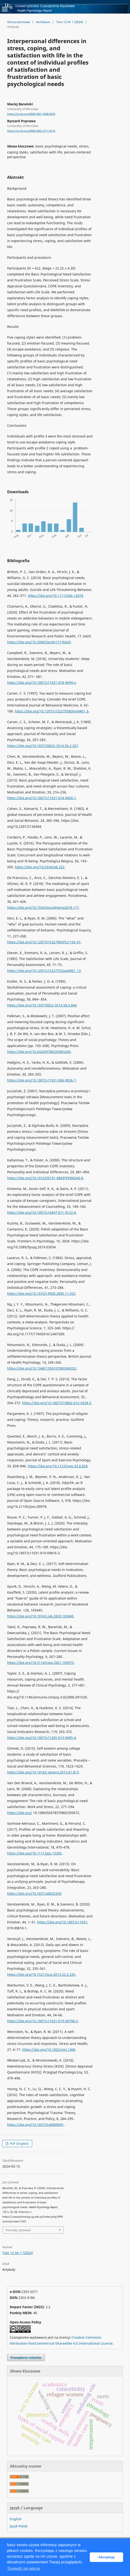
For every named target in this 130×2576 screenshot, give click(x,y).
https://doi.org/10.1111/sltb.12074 (55, 595)
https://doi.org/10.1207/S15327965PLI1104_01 (44, 942)
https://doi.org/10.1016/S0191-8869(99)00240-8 (45, 1178)
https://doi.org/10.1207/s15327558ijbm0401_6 (52, 711)
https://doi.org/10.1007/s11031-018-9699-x (41, 682)
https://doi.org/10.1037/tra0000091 (35, 2124)
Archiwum (43, 22)
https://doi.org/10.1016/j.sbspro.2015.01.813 (43, 1772)
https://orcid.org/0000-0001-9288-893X (31, 114)
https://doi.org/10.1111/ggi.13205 (34, 1853)
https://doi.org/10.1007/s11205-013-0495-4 (41, 1737)
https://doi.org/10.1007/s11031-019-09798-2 (42, 2021)
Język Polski (19, 2526)
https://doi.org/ (19, 1812)
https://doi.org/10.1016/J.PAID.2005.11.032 (41, 1293)
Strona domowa (18, 22)
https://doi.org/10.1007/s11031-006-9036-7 (41, 1080)
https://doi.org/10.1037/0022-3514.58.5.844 (42, 1005)
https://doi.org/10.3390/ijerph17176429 (39, 642)
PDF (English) (19, 2143)
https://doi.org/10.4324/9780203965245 (39, 1051)
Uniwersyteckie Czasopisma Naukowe (40, 6)
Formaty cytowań (18, 2230)
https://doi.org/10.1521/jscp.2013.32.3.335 (41, 1974)
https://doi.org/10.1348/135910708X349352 (41, 1368)
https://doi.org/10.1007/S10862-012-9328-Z (56, 1403)
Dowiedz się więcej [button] (24, 2568)
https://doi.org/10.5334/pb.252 (40, 867)
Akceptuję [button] (106, 2557)
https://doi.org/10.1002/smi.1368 (48, 2049)
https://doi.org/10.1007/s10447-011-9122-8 (41, 1212)
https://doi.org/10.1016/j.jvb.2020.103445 (40, 1616)
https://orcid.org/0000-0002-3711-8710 (31, 130)
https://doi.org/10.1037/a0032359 (34, 1893)
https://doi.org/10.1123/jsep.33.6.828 (58, 1466)
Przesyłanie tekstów (25, 2357)
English (16, 2519)
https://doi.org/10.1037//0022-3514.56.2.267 (42, 745)
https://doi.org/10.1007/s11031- (62, 1922)
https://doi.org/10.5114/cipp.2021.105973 (40, 1662)
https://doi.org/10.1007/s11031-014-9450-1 (41, 798)
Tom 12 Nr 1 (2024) (69, 22)
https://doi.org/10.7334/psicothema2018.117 (43, 907)
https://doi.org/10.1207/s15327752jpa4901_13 (44, 970)
